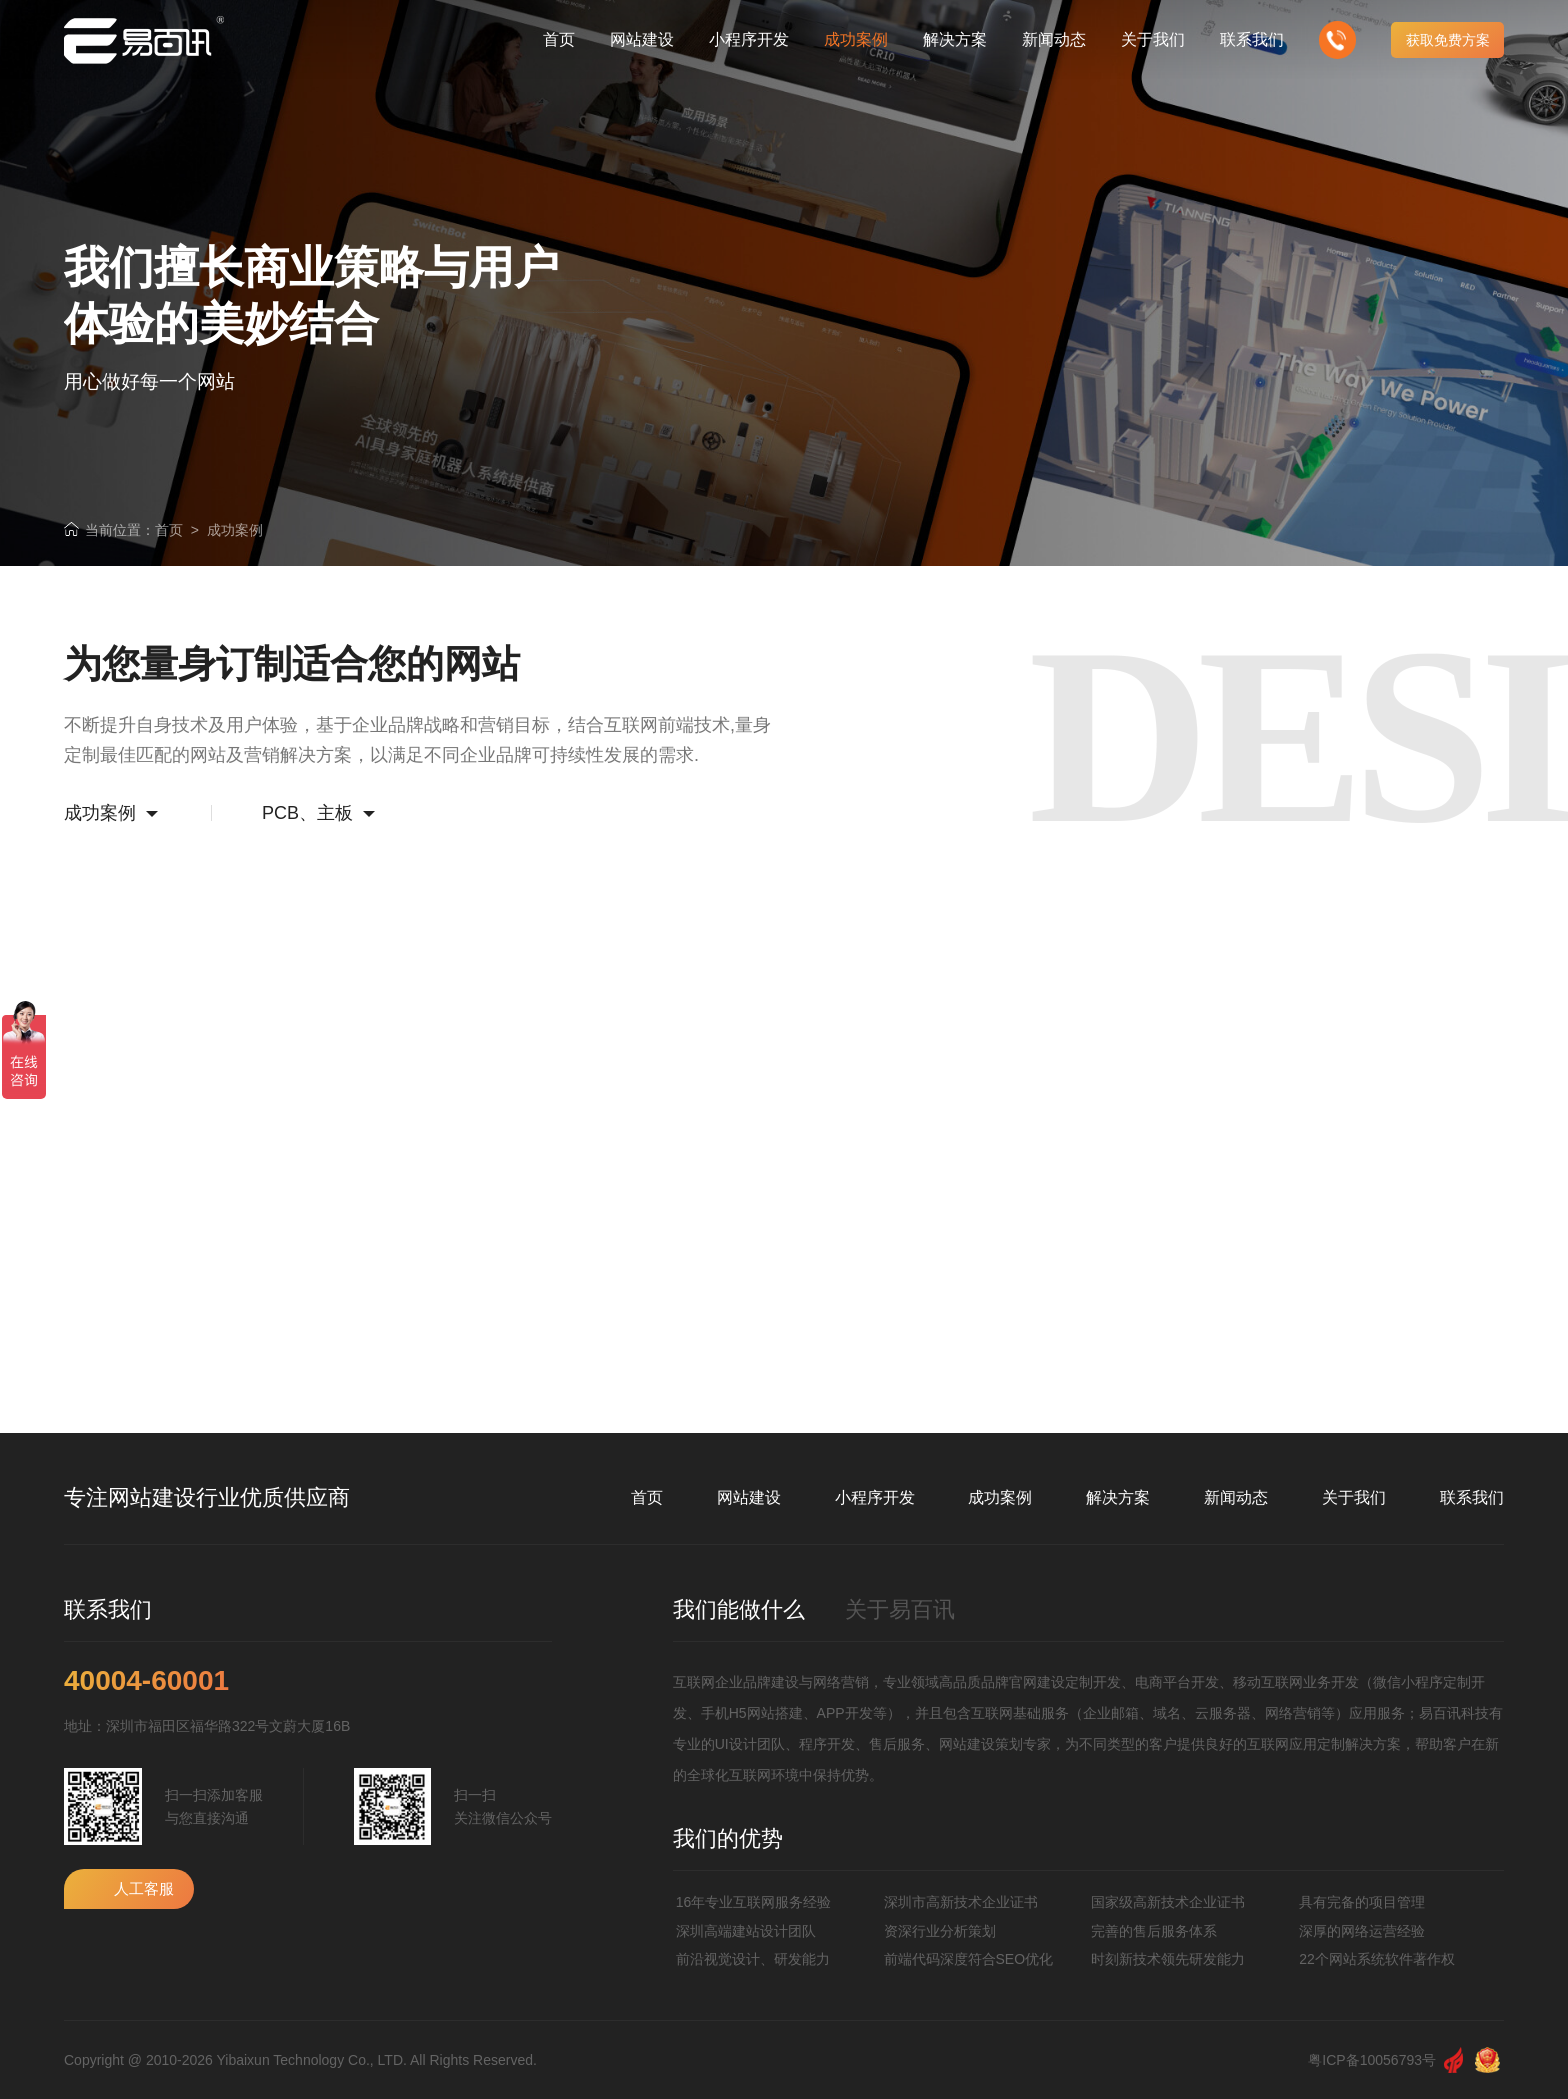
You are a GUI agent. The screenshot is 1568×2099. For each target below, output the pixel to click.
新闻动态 (1236, 1497)
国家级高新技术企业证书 (1168, 1902)
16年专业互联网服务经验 (754, 1902)
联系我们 (1472, 1497)
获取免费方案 (1448, 40)
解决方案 (1118, 1497)
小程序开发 (875, 1497)
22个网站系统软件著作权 (1377, 1959)
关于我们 (1354, 1497)
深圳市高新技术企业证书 (961, 1902)
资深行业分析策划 (940, 1931)
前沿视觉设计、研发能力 (753, 1959)
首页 (169, 530)
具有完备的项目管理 (1362, 1902)
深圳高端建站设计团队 (746, 1931)
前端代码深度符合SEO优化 (969, 1959)
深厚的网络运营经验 (1362, 1931)
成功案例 (235, 530)
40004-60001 (146, 1681)
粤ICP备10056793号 (1372, 2060)
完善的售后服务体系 (1154, 1931)
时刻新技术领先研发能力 (1168, 1959)
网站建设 (749, 1497)
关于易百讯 (900, 1609)
